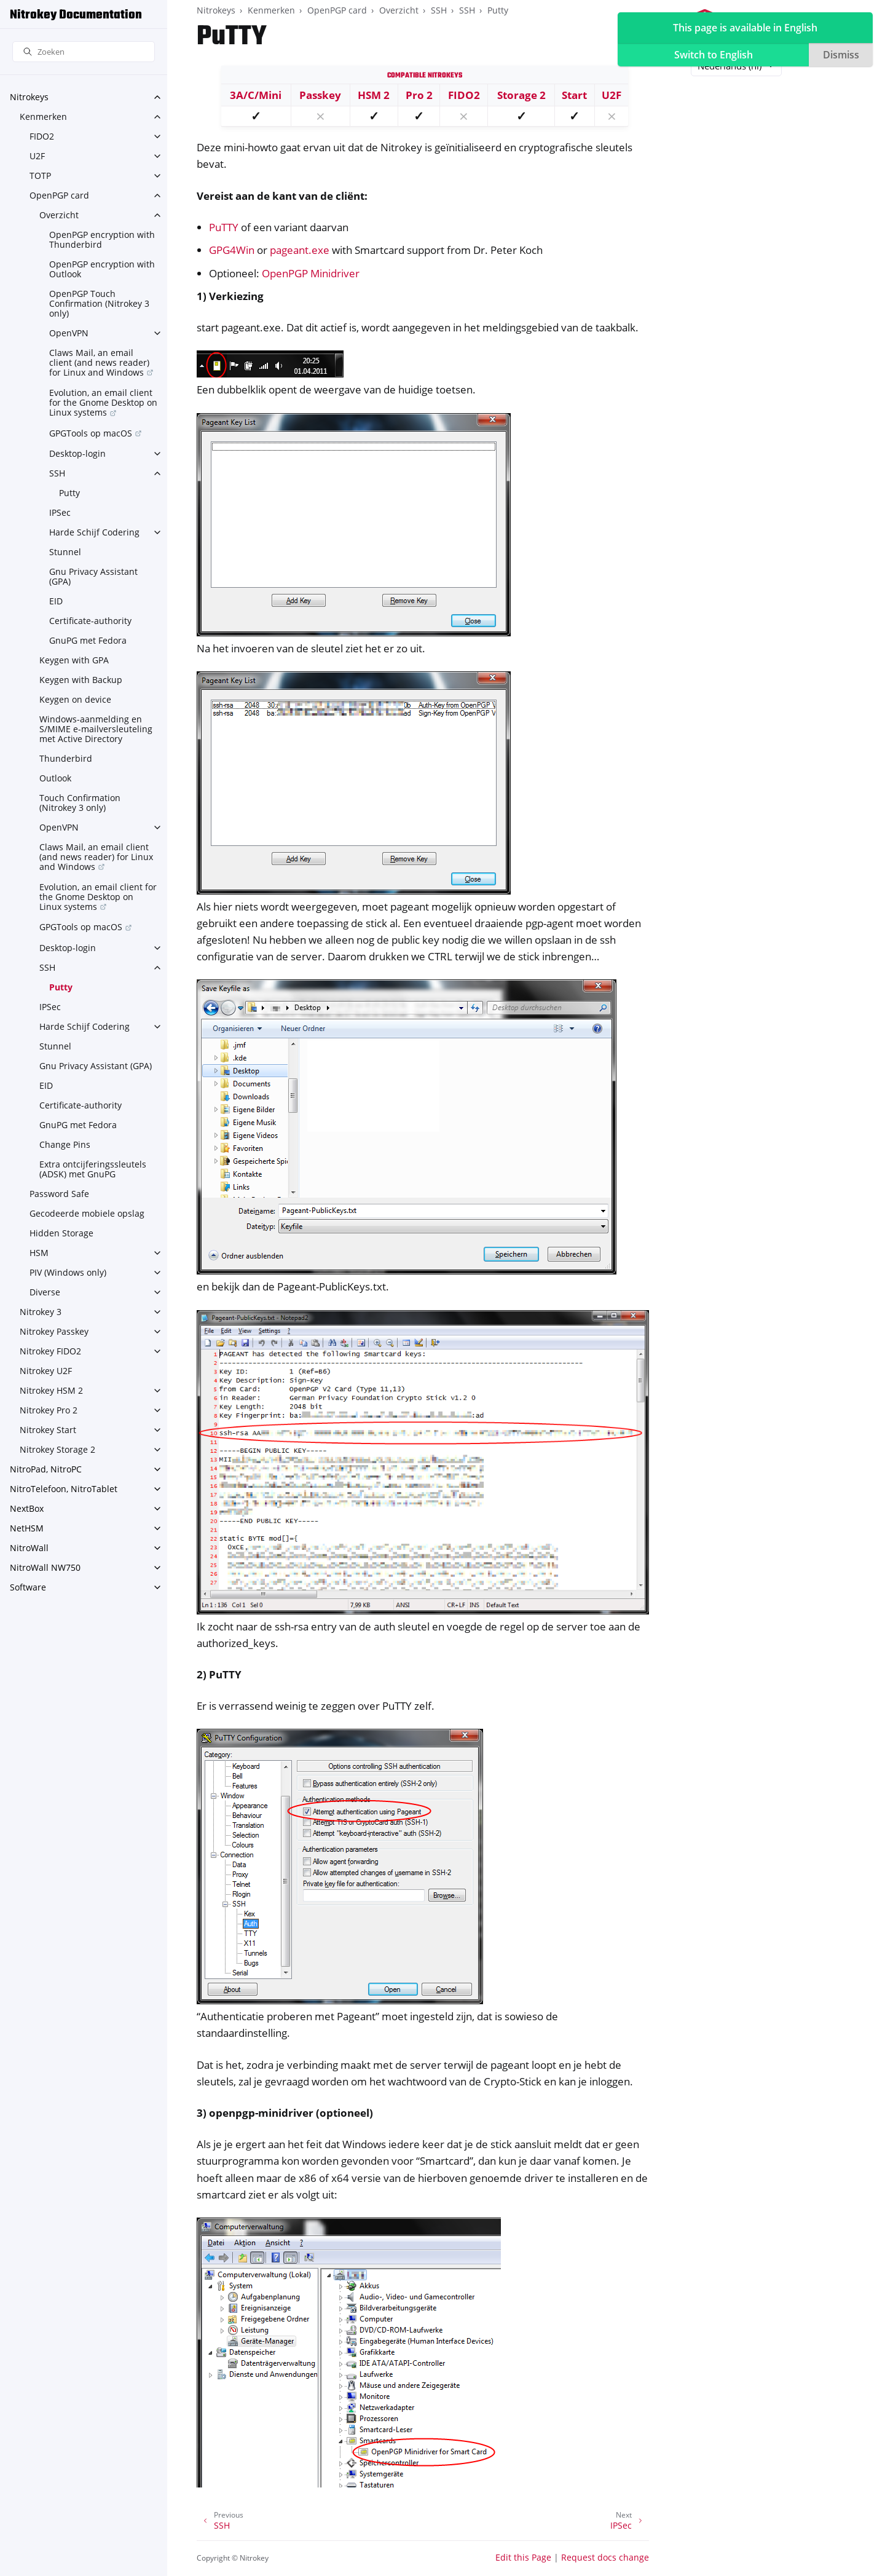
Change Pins (64, 1144)
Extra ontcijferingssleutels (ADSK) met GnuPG (92, 1169)
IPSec (60, 512)
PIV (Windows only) (68, 1272)
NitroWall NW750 (45, 1567)
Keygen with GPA (74, 660)
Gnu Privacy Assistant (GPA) (93, 576)
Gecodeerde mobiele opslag (87, 1213)
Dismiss (841, 54)
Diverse (45, 1292)
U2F (37, 156)
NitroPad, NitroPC (46, 1469)
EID (56, 601)
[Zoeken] (83, 52)
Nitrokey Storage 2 (57, 1449)
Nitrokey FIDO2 (50, 1351)
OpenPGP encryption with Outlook (102, 269)
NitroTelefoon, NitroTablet (63, 1489)
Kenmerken (43, 116)
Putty (69, 493)
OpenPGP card (59, 195)
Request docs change (605, 2557)
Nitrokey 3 (40, 1312)
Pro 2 (419, 95)
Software (28, 1587)
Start (574, 95)
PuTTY (223, 227)
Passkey (320, 95)
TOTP (40, 175)
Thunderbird (65, 758)
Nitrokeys (29, 97)
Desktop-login (77, 453)
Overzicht (59, 215)
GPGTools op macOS (90, 433)
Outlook (55, 778)
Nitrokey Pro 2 (48, 1410)
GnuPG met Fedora (88, 640)
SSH (57, 473)
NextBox (27, 1508)
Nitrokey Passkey (54, 1331)
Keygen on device (75, 699)
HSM (39, 1252)
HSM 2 (374, 95)
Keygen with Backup (80, 679)
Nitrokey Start (48, 1430)
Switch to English (713, 54)
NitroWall (29, 1548)
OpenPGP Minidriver (311, 273)
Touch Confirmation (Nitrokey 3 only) (79, 802)
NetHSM (27, 1528)
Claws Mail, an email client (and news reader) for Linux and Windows (99, 362)
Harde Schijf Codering (94, 532)
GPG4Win (231, 250)
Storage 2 (521, 95)
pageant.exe (299, 250)
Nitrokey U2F (46, 1371)
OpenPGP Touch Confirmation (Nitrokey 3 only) (99, 303)
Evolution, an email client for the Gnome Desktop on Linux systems (103, 402)
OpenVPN (68, 333)
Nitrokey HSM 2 (51, 1390)
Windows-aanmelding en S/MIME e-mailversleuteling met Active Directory (95, 729)
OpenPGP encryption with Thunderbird (102, 239)
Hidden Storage (61, 1233)
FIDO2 (42, 136)
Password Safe (59, 1193)
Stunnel (65, 552)
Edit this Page (523, 2557)
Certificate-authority (90, 620)
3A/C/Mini (255, 95)
